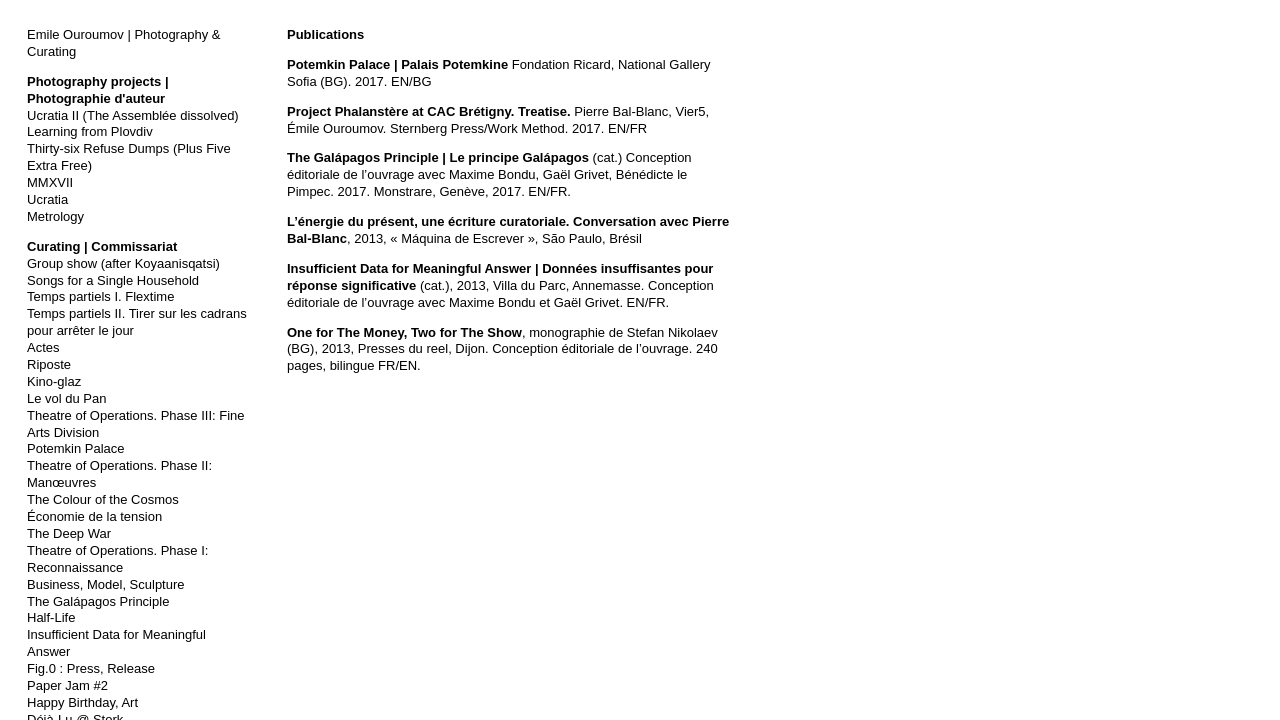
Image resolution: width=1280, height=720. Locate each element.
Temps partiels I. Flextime (100, 296)
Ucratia (47, 199)
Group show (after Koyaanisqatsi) (123, 263)
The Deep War (69, 533)
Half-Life (51, 617)
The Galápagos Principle (98, 601)
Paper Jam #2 (67, 685)
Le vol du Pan (67, 398)
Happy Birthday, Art (82, 702)
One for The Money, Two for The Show (404, 332)
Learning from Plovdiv (90, 131)
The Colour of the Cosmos (103, 499)
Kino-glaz (54, 381)
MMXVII (50, 182)
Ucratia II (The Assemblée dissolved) (133, 115)
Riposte (49, 364)
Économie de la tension (94, 516)
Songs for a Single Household (113, 280)
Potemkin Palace (76, 448)
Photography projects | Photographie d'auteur (98, 90)
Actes (43, 347)
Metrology (55, 216)
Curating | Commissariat (102, 246)
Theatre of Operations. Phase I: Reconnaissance (117, 559)
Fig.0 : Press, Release (91, 668)
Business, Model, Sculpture (106, 584)
